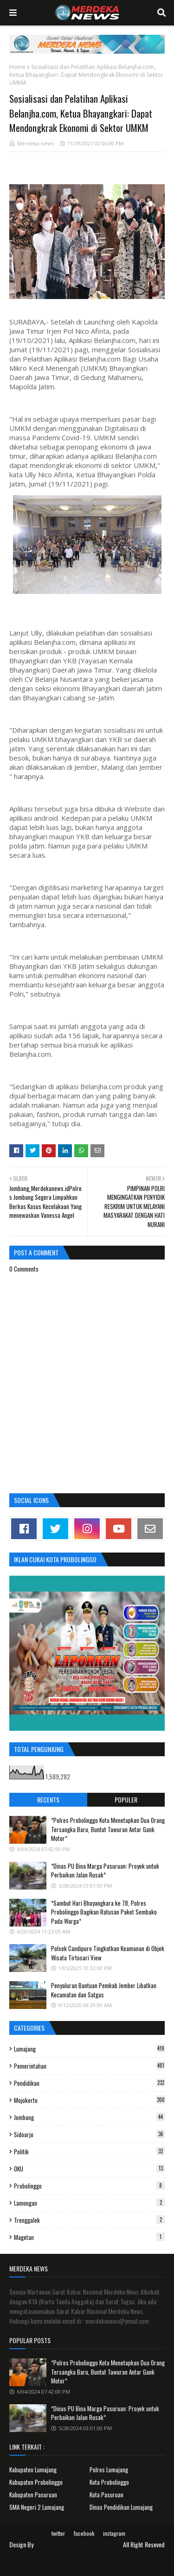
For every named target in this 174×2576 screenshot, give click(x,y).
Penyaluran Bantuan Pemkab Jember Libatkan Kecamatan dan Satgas (103, 1990)
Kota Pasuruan (106, 2494)
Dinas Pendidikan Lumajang (121, 2507)
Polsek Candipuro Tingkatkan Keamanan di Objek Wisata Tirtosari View (107, 1953)
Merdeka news (35, 143)
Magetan (89, 2237)
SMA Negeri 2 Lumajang (36, 2507)
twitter (58, 2533)
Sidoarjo (89, 2134)
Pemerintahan (89, 2066)
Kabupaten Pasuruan (33, 2494)
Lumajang (89, 2048)
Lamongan (89, 2203)
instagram (114, 2533)
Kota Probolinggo (109, 2482)
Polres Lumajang (109, 2469)
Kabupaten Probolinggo (36, 2482)
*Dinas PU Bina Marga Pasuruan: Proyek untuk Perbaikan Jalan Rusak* (105, 1870)
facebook (84, 2533)
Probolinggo (89, 2185)
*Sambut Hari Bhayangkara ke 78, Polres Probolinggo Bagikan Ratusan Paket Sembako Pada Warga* (104, 1912)
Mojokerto (89, 2100)
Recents (48, 1799)
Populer (126, 1799)
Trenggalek (89, 2220)
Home (17, 67)
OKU (89, 2168)
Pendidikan (89, 2083)
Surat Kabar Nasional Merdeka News (78, 2544)
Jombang (89, 2117)
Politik (89, 2151)
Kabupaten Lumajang (33, 2469)
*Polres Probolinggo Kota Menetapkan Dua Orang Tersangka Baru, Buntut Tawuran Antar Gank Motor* (108, 1829)
